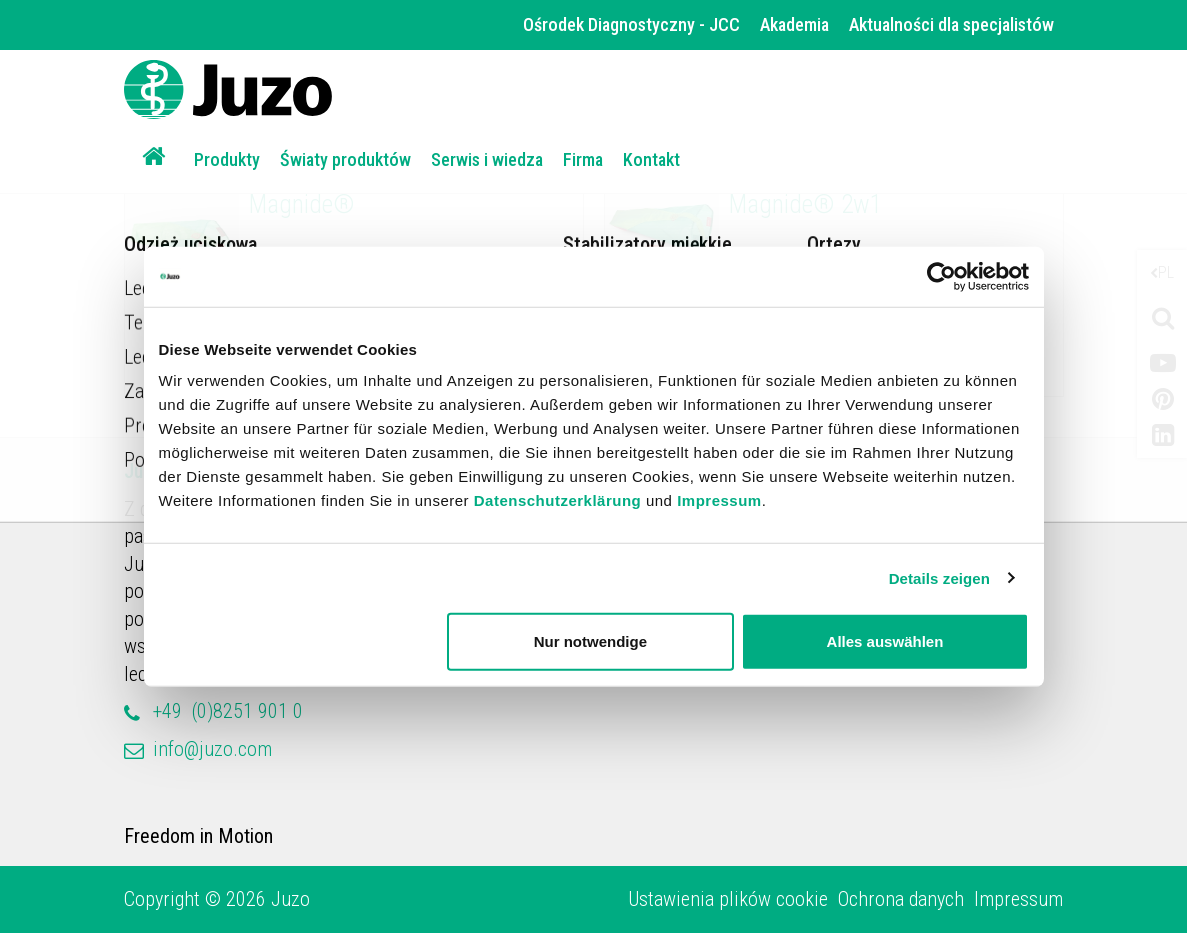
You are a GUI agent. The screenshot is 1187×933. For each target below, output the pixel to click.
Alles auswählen (885, 641)
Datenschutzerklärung (558, 500)
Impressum (719, 500)
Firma (583, 159)
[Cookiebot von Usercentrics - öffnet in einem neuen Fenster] (941, 276)
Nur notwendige (590, 641)
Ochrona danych (901, 899)
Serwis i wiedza (487, 159)
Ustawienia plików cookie (728, 899)
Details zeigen (939, 577)
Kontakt (651, 159)
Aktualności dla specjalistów (951, 24)
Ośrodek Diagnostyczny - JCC (631, 24)
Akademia (794, 24)
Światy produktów (345, 159)
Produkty (227, 159)
